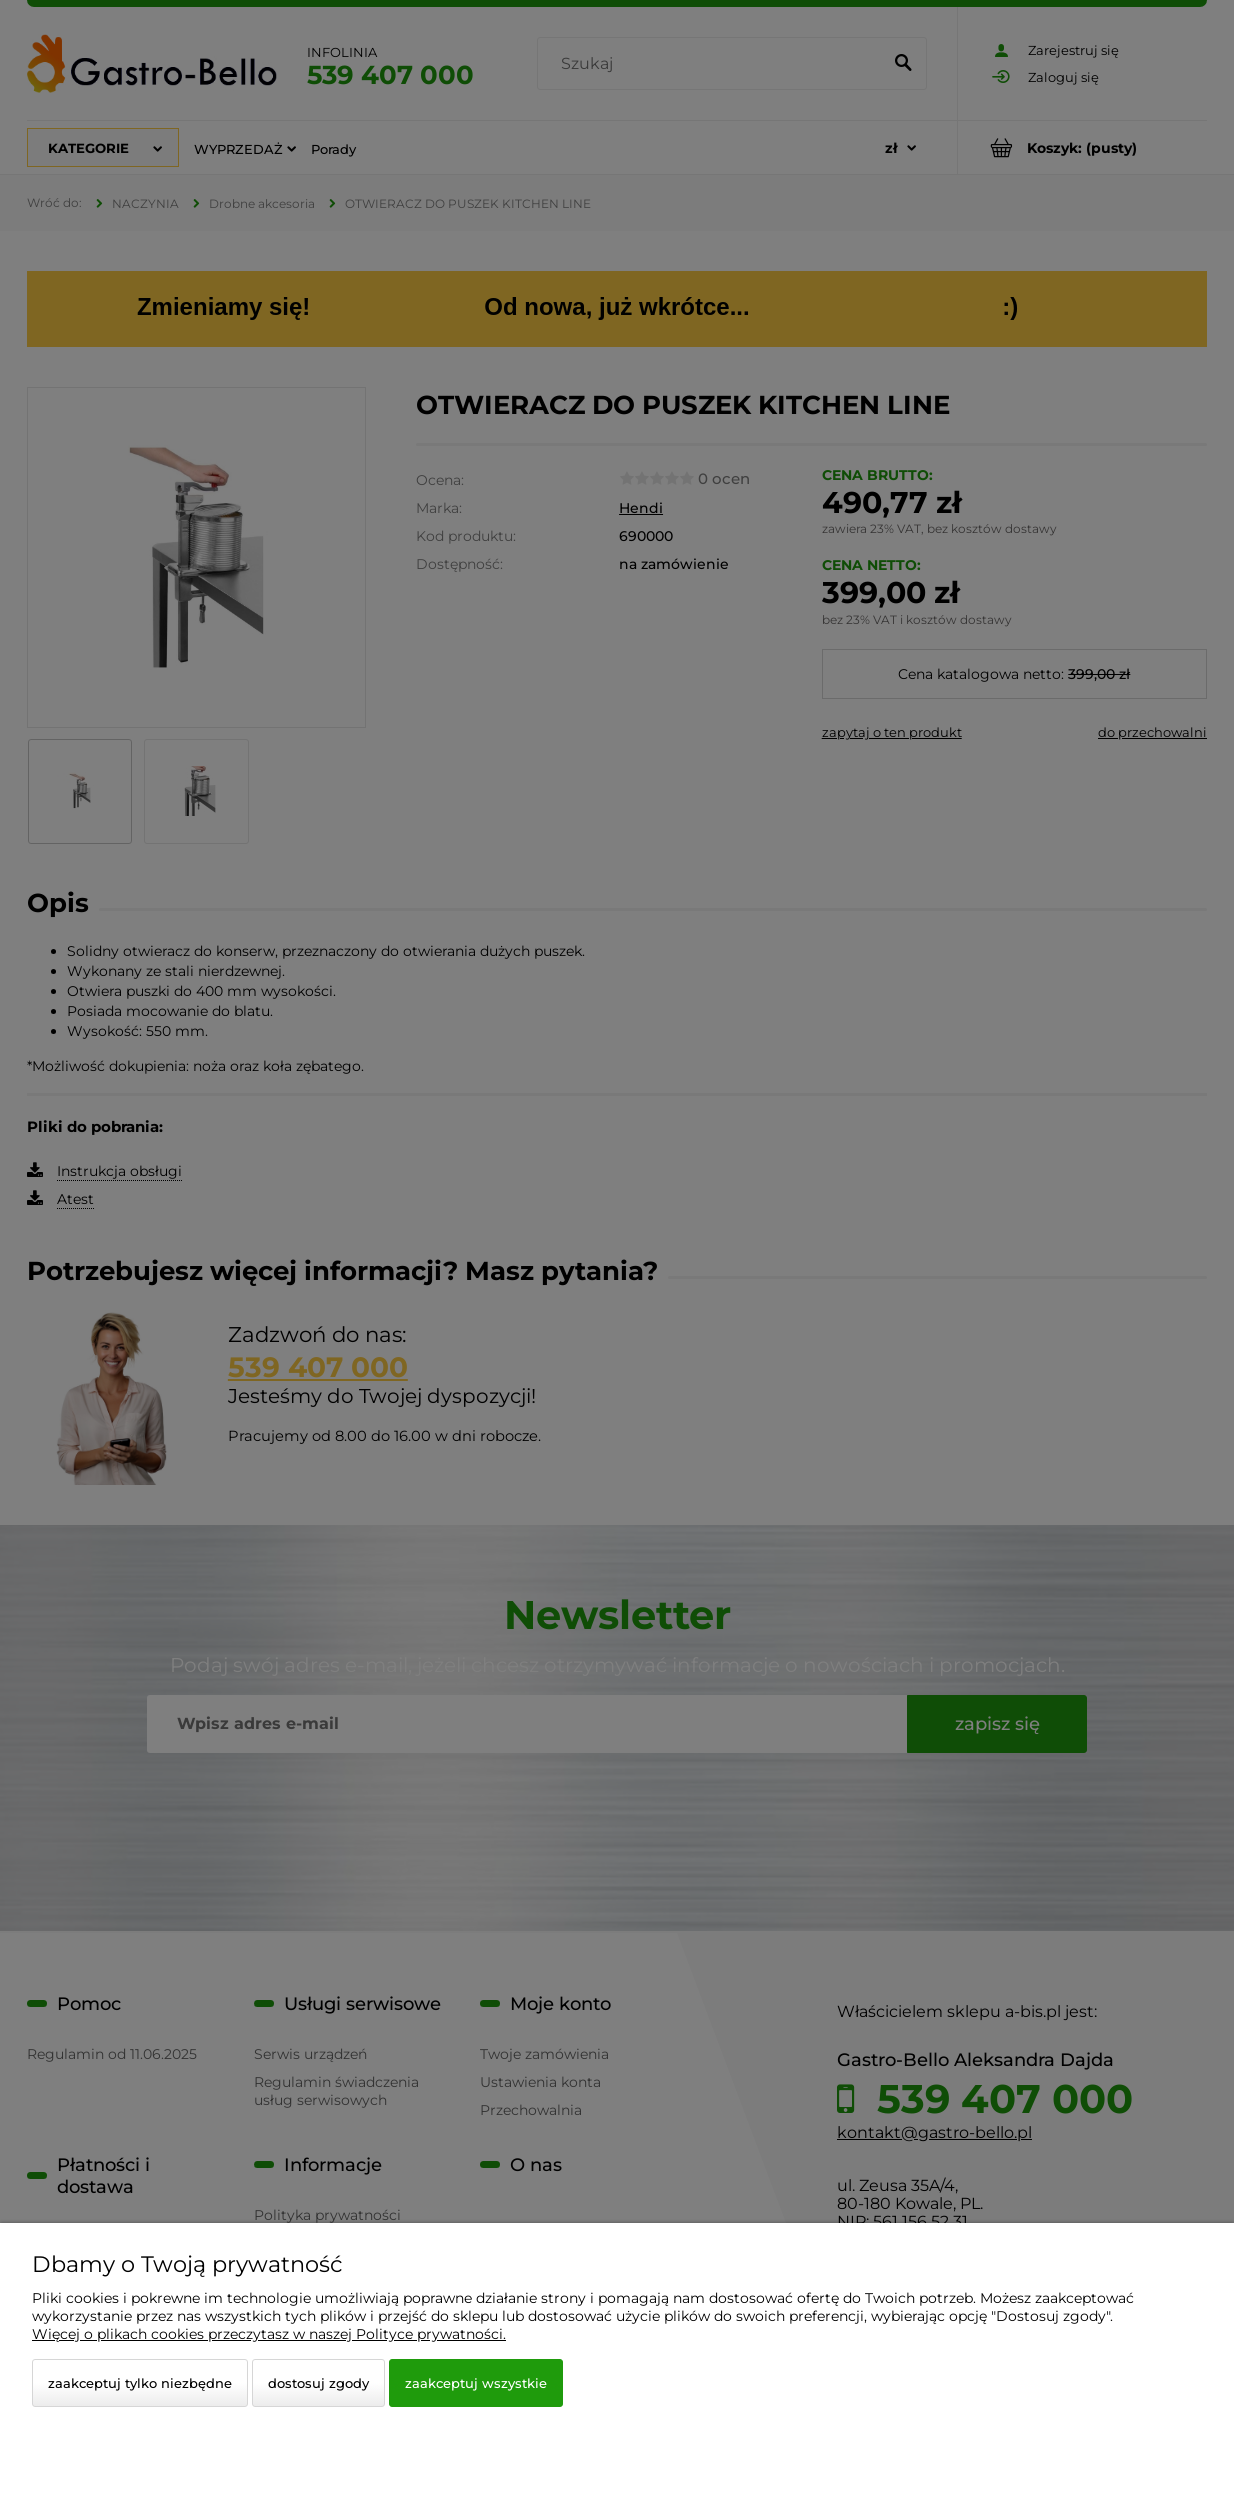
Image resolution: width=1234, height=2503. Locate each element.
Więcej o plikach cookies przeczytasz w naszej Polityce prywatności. (269, 2334)
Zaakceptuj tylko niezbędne (140, 2383)
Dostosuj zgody (318, 2383)
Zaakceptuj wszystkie (476, 2383)
